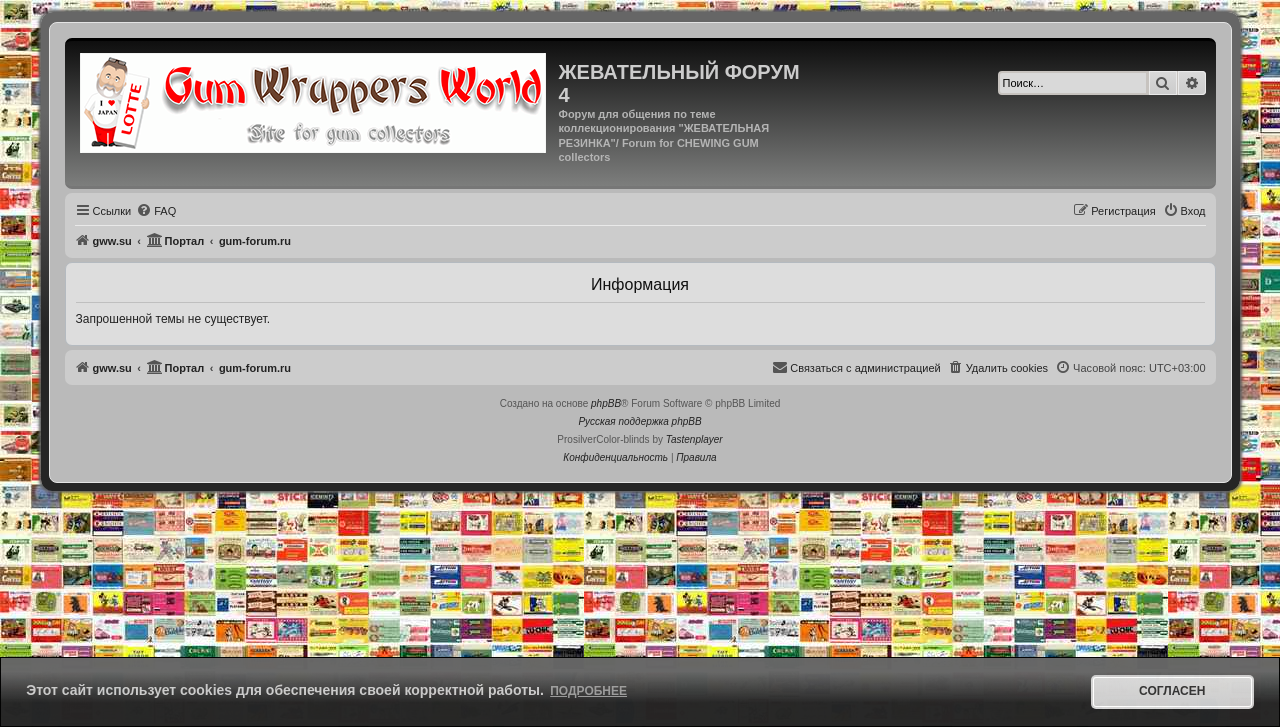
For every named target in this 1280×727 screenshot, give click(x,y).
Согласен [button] (1172, 691)
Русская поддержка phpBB (639, 421)
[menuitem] (156, 211)
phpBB (606, 403)
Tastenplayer (694, 439)
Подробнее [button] (588, 691)
